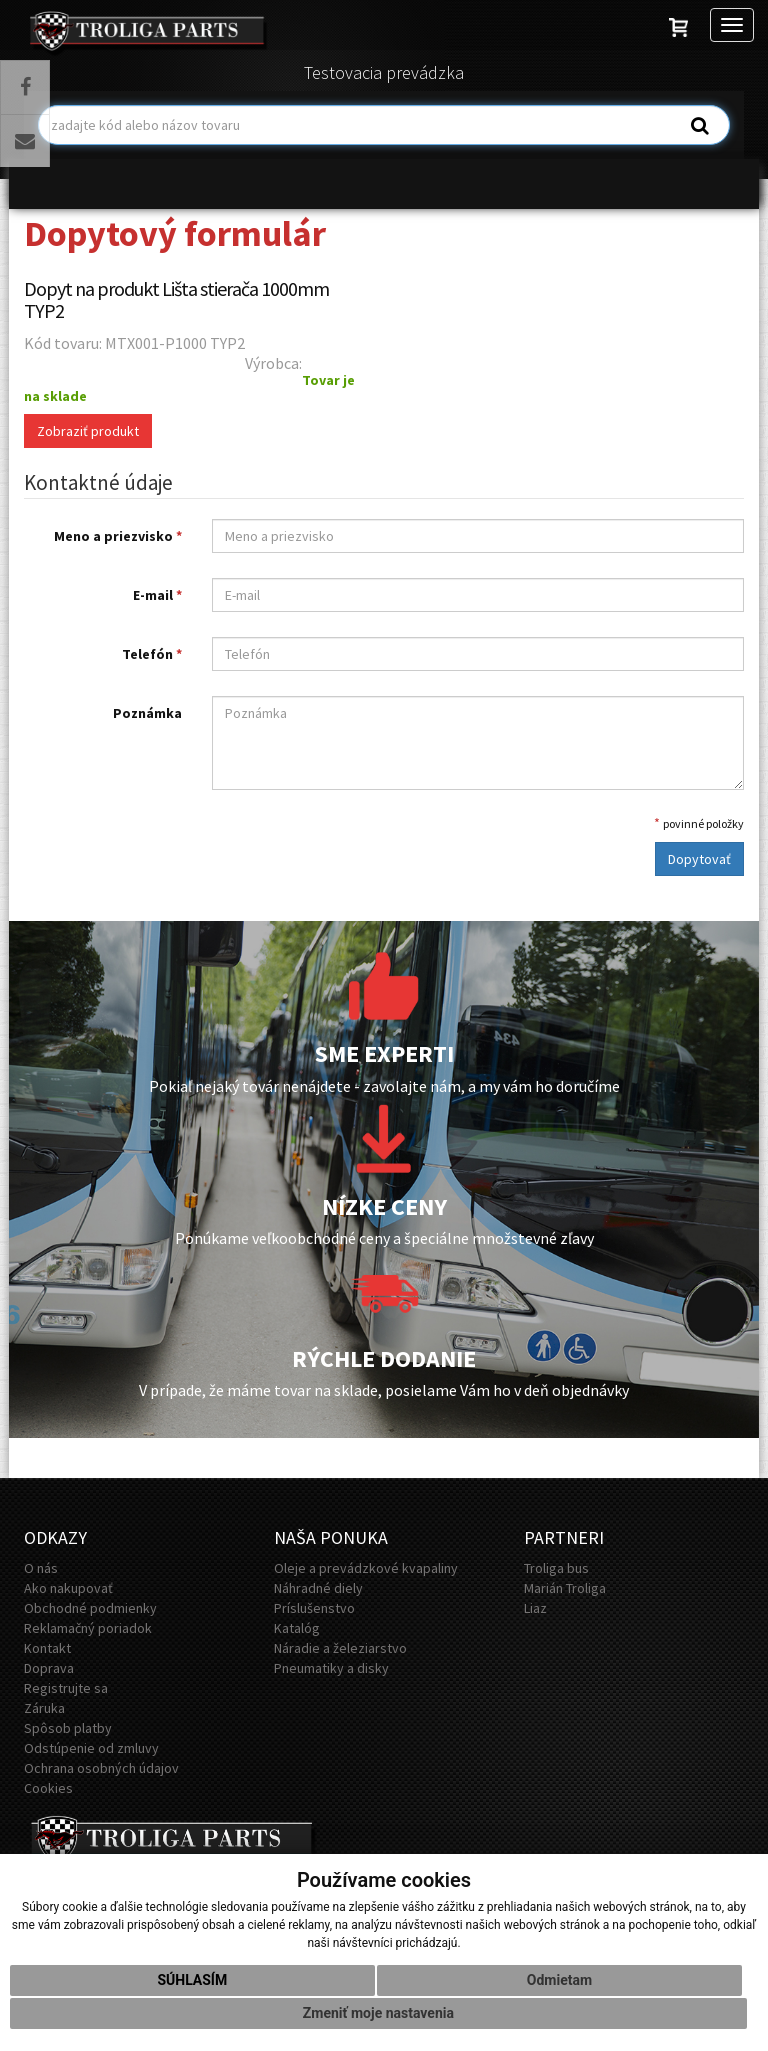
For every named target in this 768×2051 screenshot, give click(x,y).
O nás (41, 1568)
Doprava (49, 1668)
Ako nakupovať (68, 1588)
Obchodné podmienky (90, 1608)
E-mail (157, 595)
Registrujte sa (66, 1688)
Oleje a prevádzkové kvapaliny (366, 1568)
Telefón (152, 654)
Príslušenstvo (314, 1608)
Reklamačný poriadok (88, 1628)
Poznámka (147, 713)
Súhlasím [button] (192, 1980)
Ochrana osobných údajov (101, 1768)
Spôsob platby (68, 1728)
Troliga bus (556, 1568)
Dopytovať (699, 859)
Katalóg (297, 1628)
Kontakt (47, 1648)
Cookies (48, 1788)
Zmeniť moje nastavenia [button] (378, 2013)
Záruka (44, 1708)
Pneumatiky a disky (331, 1668)
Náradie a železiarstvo (340, 1648)
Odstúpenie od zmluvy (91, 1748)
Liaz (535, 1608)
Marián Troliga (565, 1588)
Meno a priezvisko (118, 536)
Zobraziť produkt (88, 431)
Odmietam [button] (559, 1980)
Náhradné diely (318, 1588)
